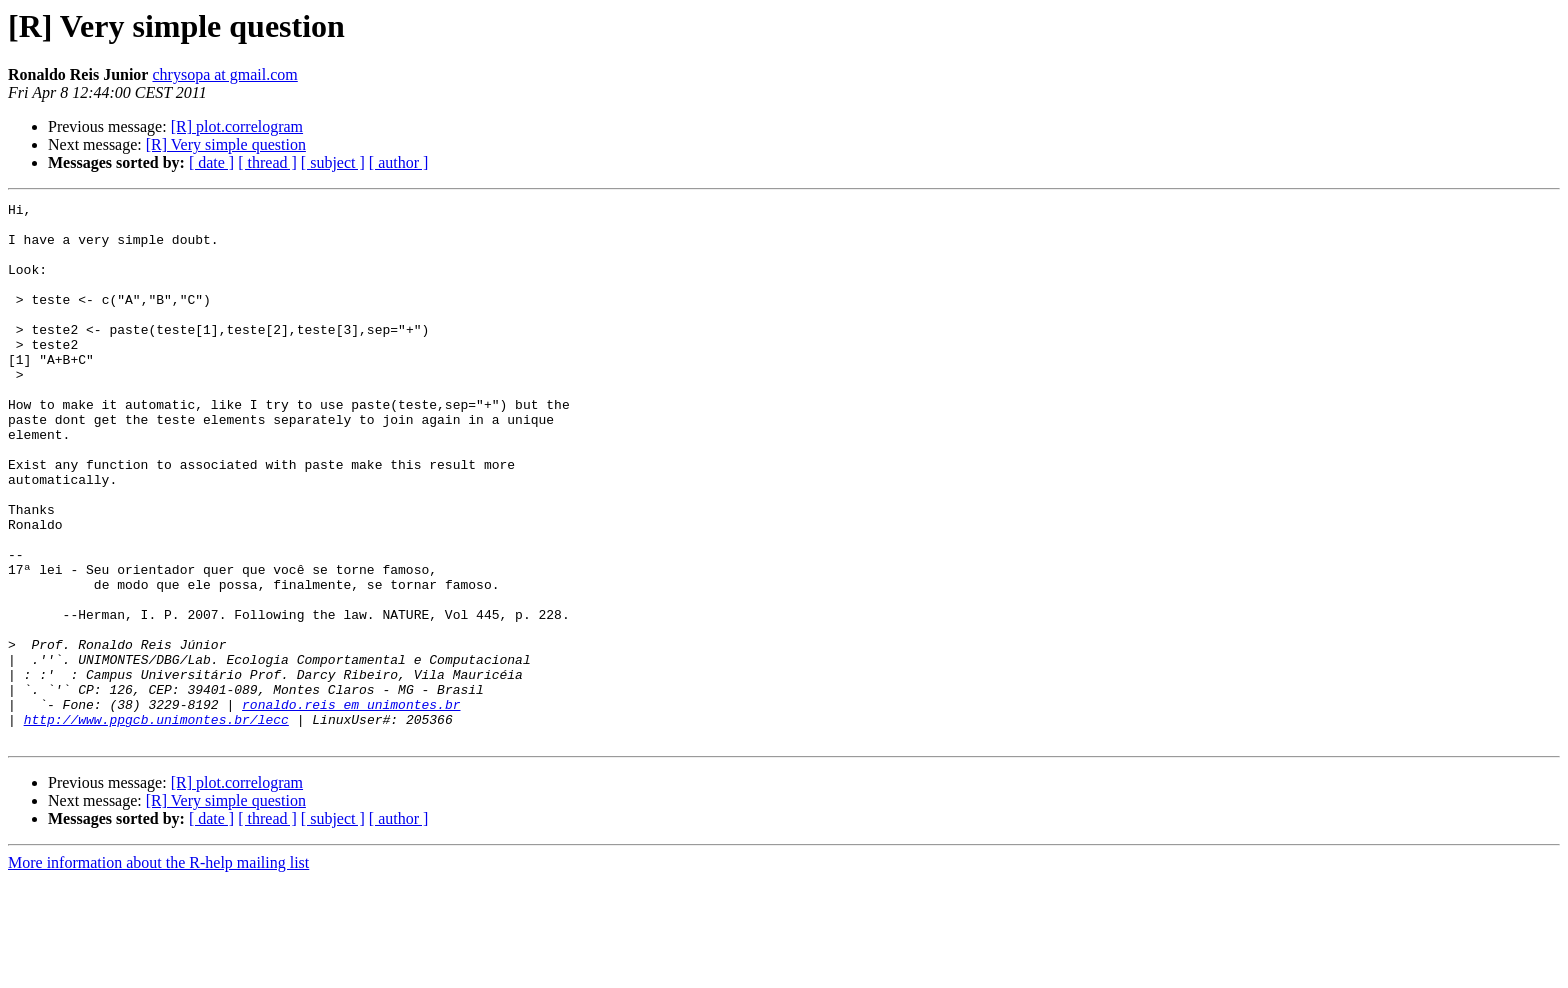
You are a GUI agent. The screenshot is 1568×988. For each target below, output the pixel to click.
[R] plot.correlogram (237, 126)
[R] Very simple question (226, 144)
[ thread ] (267, 162)
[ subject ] (333, 162)
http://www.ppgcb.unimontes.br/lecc (156, 824)
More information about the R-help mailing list (158, 970)
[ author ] (399, 162)
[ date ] (211, 162)
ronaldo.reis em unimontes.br (351, 806)
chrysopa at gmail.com (224, 74)
